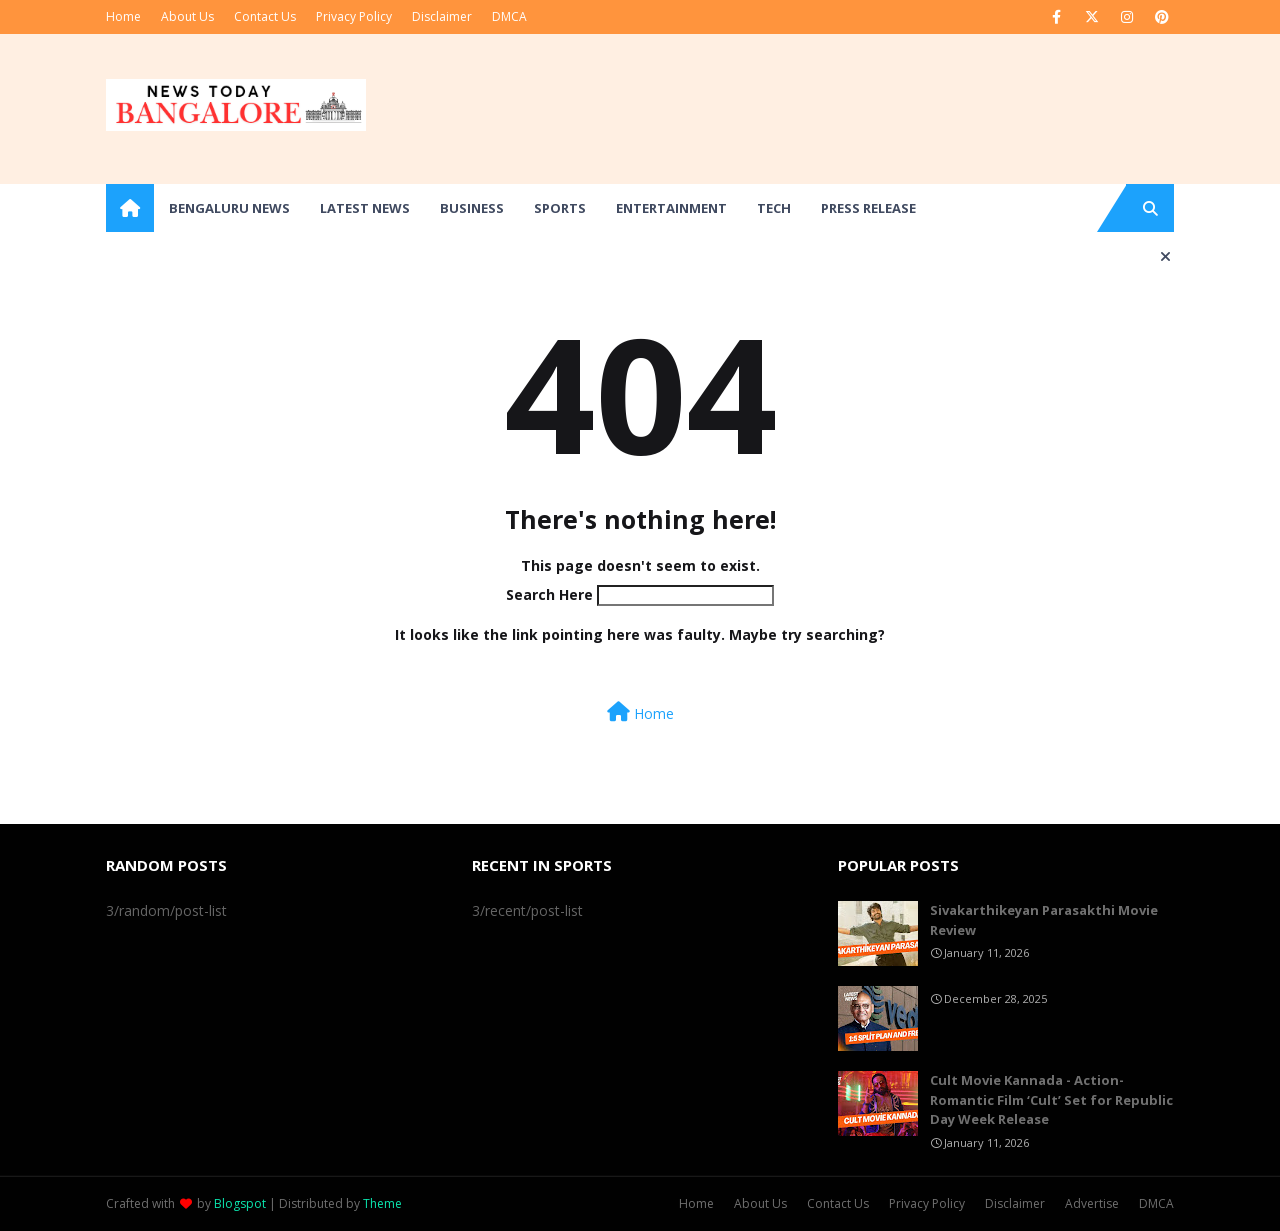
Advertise (1092, 1203)
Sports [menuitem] (560, 208)
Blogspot (240, 1203)
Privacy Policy (354, 16)
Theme (382, 1203)
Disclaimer (442, 16)
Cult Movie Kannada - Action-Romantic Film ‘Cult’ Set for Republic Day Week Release (1051, 1099)
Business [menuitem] (472, 208)
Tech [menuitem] (774, 208)
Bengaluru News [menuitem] (229, 208)
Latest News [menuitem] (365, 208)
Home (123, 16)
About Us (187, 16)
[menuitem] (130, 208)
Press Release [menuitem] (868, 208)
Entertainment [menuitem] (671, 208)
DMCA (509, 16)
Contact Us (265, 16)
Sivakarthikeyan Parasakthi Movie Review (1044, 920)
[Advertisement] (810, 109)
